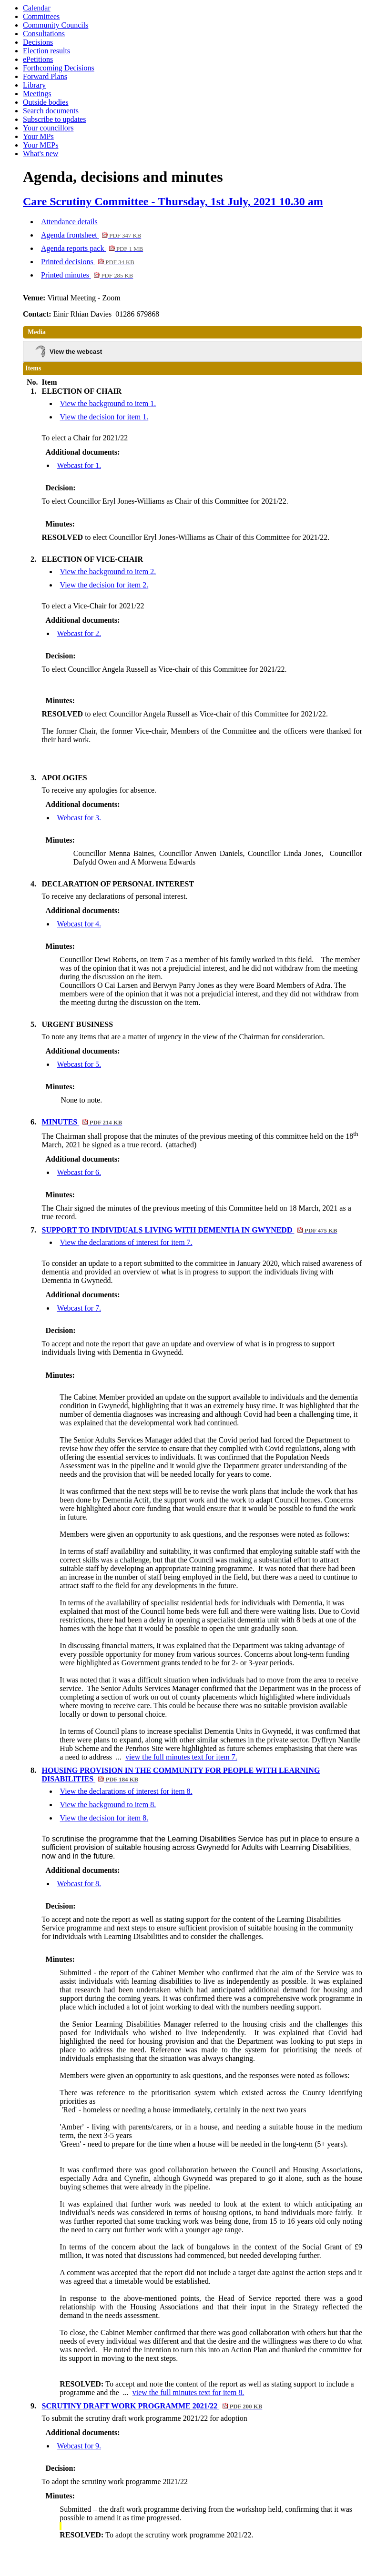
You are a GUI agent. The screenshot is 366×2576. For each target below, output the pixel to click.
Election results (46, 51)
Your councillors (48, 128)
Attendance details (69, 222)
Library (34, 85)
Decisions (38, 42)
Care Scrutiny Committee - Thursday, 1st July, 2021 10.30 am (173, 201)
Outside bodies (46, 102)
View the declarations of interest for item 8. (126, 1791)
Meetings (37, 94)
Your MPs (38, 136)
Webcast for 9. (79, 2446)
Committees (41, 16)
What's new (40, 153)
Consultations (44, 34)
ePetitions (38, 59)
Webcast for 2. (79, 633)
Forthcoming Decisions (58, 68)
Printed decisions (87, 262)
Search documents (51, 111)
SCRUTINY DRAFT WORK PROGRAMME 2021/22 (152, 2406)
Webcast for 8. (79, 1884)
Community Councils (55, 25)
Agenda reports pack (92, 248)
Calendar (37, 8)
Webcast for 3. (79, 818)
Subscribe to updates (54, 119)
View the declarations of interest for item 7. (126, 1242)
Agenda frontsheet (91, 235)
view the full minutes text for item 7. (181, 1757)
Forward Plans (45, 76)
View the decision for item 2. (104, 585)
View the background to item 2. (108, 571)
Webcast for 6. (79, 1172)
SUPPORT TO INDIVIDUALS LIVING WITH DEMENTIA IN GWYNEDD (189, 1230)
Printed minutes (87, 275)
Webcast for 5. (79, 1064)
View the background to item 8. (108, 1804)
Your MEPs (40, 145)
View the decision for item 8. (104, 1818)
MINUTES (82, 1122)
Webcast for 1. (79, 465)
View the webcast (76, 351)
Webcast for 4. (79, 924)
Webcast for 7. (79, 1308)
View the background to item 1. (108, 403)
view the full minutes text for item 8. (188, 2392)
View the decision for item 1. (104, 417)
